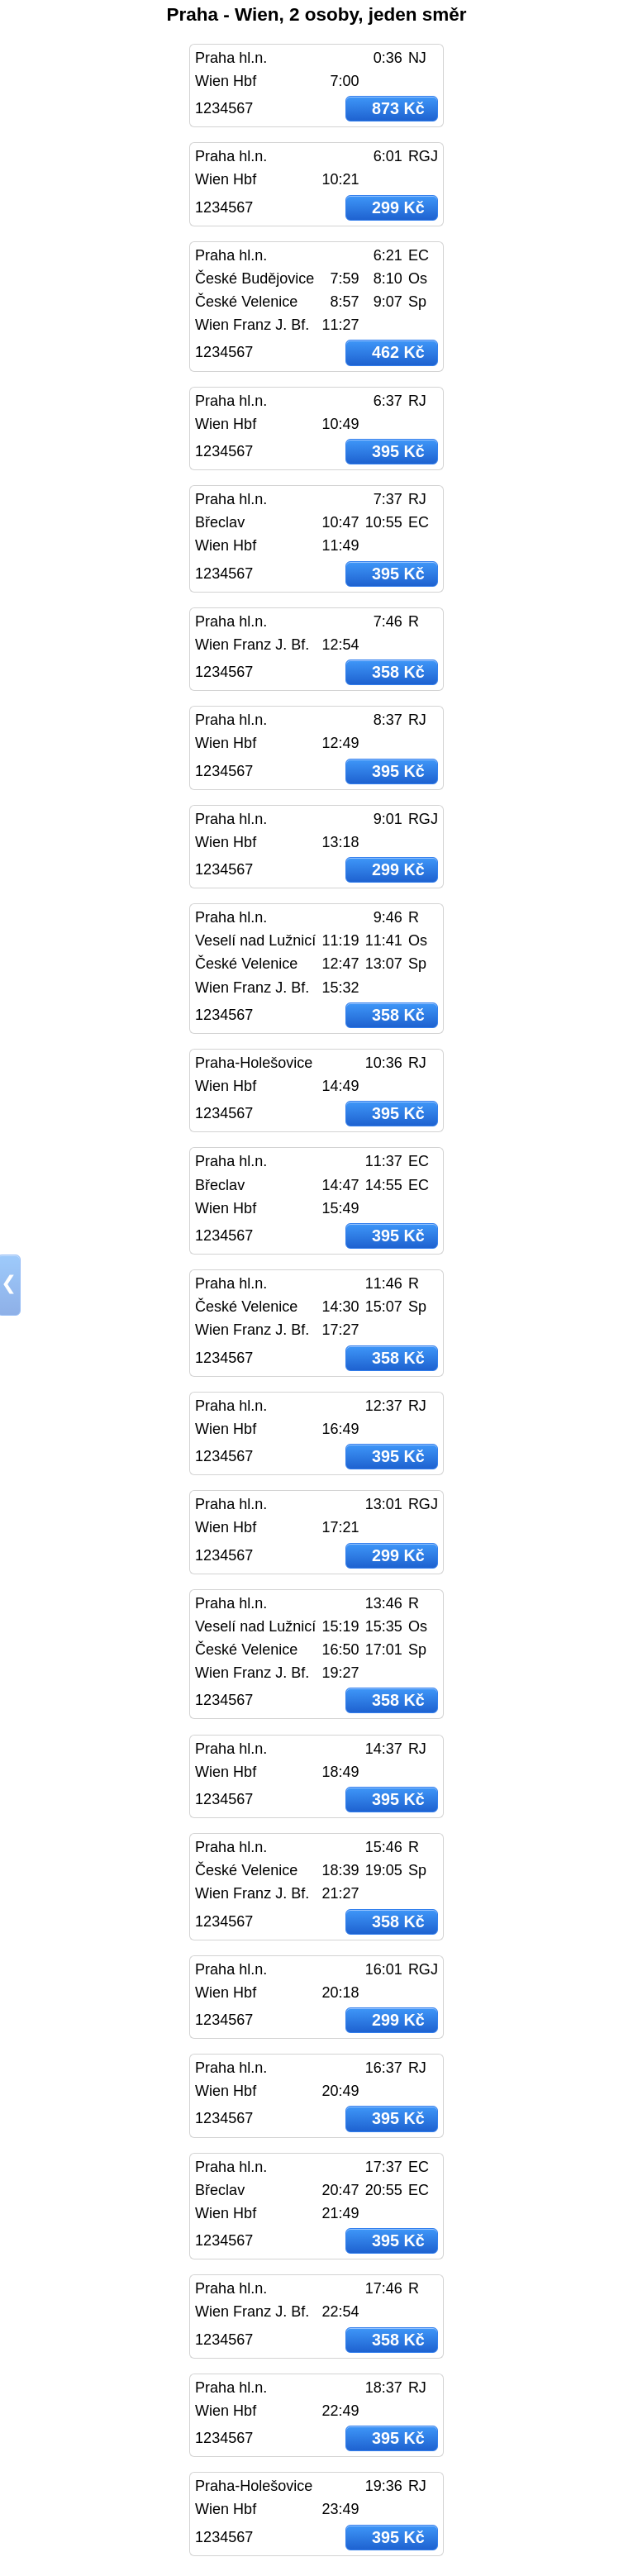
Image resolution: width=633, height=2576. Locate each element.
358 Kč (398, 672)
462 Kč (398, 352)
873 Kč (398, 108)
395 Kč (398, 451)
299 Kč (398, 207)
